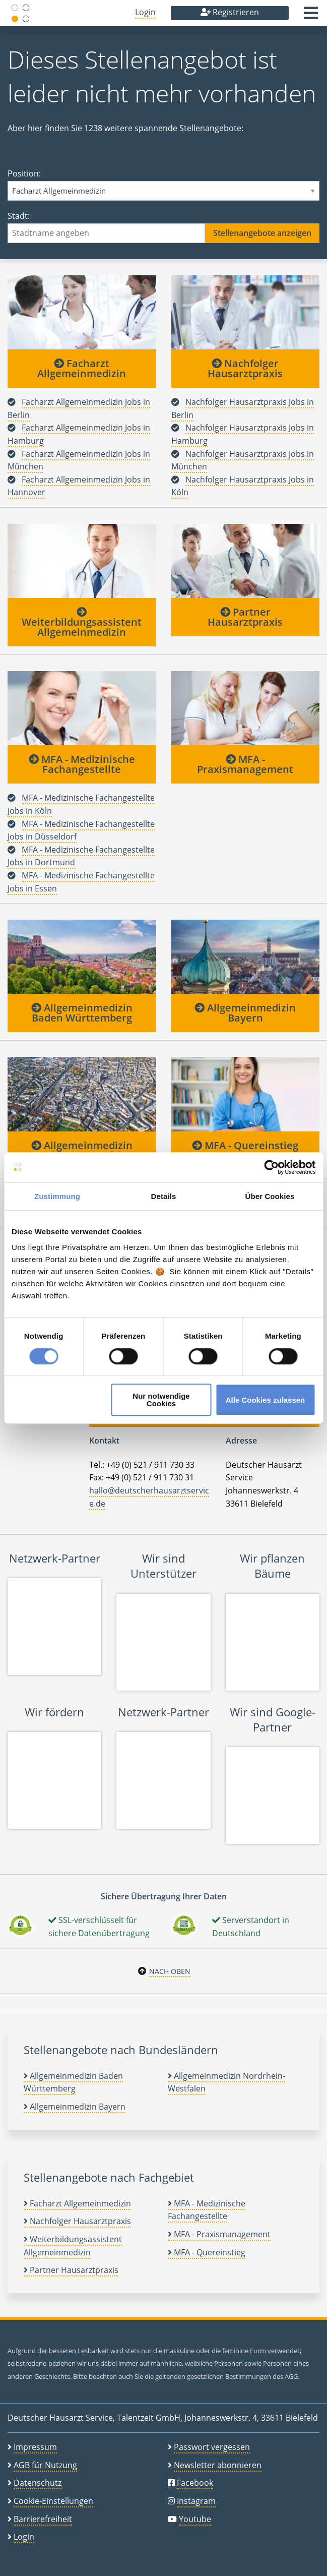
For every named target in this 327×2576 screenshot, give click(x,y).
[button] (311, 16)
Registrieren (230, 12)
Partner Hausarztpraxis (245, 617)
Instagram (196, 2500)
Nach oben (169, 1971)
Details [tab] (163, 1196)
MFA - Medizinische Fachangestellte (82, 764)
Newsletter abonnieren (217, 2465)
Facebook (195, 2482)
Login (145, 12)
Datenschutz (37, 2482)
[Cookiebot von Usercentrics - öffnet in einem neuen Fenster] (271, 1167)
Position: (163, 184)
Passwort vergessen (212, 2446)
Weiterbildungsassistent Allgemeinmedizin (82, 623)
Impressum (35, 2446)
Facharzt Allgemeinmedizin (81, 368)
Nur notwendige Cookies (161, 1400)
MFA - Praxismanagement (245, 764)
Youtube (195, 2519)
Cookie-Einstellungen (53, 2500)
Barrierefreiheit (43, 2519)
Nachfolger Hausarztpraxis (245, 368)
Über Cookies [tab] (270, 1196)
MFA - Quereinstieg (245, 1145)
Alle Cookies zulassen (265, 1400)
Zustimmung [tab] (57, 1196)
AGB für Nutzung (45, 2465)
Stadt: (163, 226)
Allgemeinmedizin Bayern (245, 1013)
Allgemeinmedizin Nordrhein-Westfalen (82, 1150)
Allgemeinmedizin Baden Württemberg (82, 1013)
